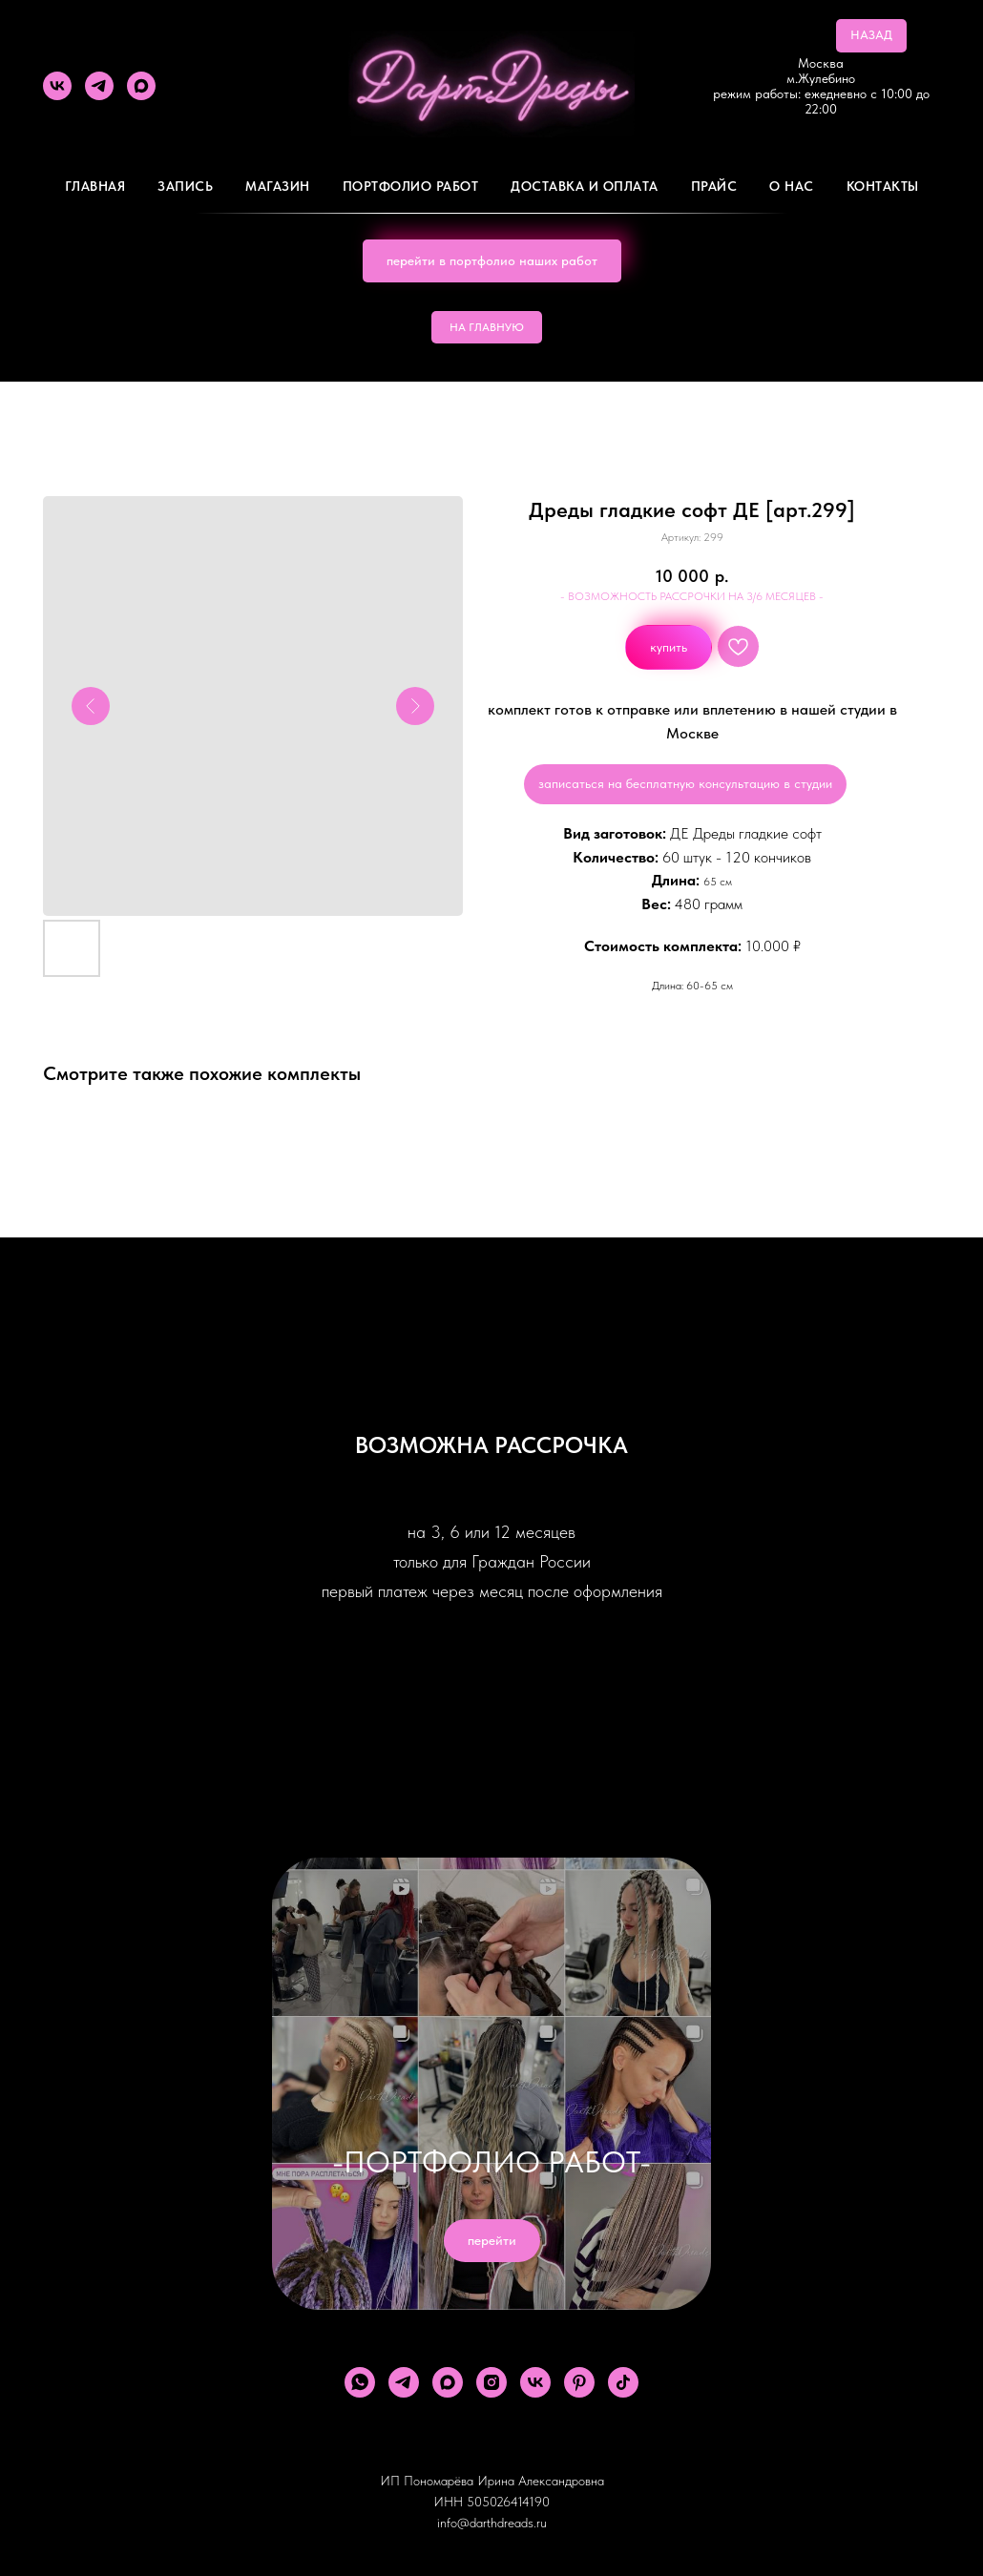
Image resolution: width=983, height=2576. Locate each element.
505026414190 (508, 2501)
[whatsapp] (360, 2382)
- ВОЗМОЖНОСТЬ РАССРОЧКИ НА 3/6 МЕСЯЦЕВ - (692, 596)
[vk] (57, 86)
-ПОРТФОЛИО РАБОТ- (491, 2162)
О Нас (791, 186)
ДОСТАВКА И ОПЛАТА (585, 186)
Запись (185, 186)
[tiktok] (623, 2382)
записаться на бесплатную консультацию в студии (685, 783)
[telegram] (99, 86)
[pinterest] (579, 2382)
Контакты (883, 186)
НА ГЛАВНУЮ (487, 327)
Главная (95, 186)
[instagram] (491, 2382)
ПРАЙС (714, 186)
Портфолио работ (411, 186)
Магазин (277, 186)
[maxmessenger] (141, 86)
